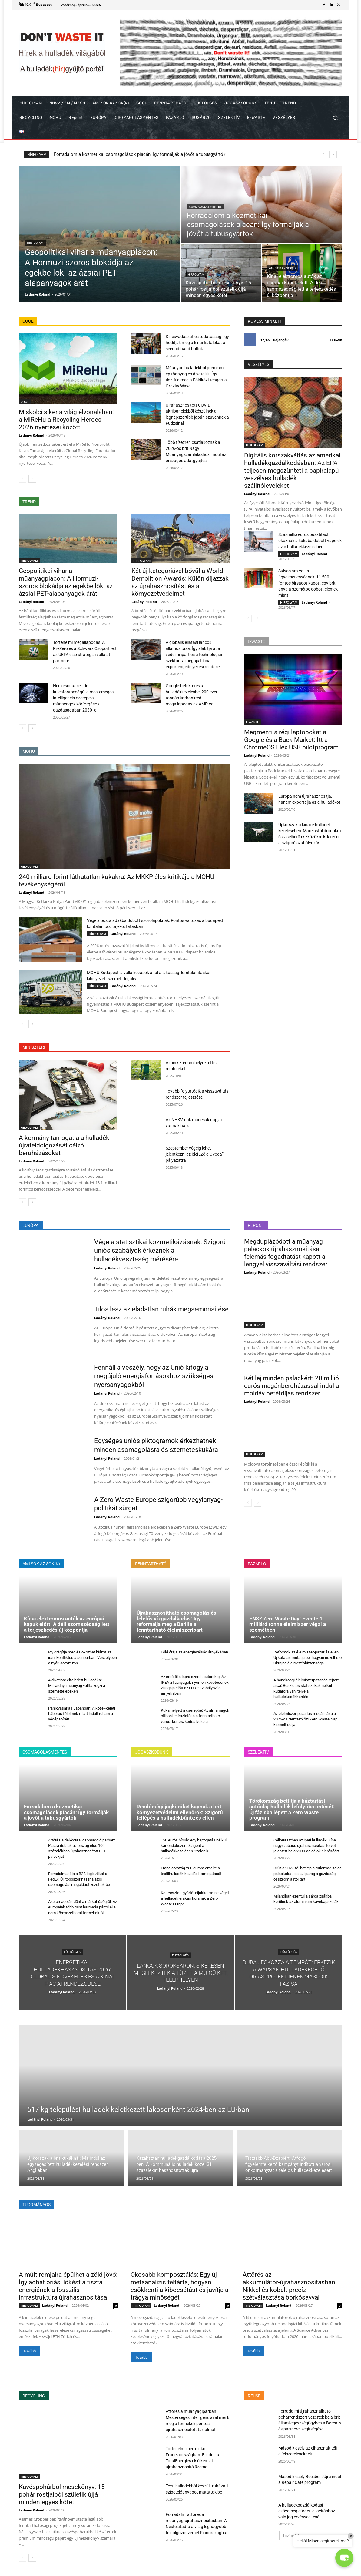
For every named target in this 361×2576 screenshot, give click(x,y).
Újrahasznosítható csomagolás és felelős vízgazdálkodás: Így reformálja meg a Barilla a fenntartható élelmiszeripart (176, 1621)
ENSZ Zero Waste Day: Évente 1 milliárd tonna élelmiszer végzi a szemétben (287, 1624)
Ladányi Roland (31, 435)
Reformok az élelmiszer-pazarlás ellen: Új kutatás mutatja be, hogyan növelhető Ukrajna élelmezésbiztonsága (307, 1657)
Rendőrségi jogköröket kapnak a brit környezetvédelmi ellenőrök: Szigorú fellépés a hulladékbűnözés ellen (180, 1812)
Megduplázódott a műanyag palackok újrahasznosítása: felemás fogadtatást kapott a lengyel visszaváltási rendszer (285, 1253)
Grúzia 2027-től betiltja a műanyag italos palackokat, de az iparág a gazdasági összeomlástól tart (307, 1873)
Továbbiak (293, 2535)
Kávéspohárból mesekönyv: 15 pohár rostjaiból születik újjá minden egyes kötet (62, 2494)
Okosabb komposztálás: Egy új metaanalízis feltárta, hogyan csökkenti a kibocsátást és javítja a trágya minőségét (179, 2286)
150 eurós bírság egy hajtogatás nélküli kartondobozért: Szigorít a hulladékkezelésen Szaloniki (194, 1845)
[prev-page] (22, 479)
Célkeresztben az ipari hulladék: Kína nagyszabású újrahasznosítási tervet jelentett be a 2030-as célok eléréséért (306, 1845)
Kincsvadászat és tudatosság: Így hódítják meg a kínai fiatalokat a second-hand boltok (197, 342)
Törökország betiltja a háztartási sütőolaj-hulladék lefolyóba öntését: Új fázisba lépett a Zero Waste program (292, 1809)
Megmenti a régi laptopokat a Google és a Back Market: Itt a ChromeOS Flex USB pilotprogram (291, 740)
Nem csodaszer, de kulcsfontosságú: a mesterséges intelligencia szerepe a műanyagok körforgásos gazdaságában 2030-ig (83, 697)
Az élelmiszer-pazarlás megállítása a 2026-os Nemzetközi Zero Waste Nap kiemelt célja (305, 1719)
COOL (25, 402)
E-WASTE (252, 722)
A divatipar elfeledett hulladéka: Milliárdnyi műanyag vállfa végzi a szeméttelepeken (76, 1685)
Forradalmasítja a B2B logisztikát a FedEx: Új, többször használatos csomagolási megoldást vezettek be (79, 1879)
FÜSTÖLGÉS (72, 1952)
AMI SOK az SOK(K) (282, 268)
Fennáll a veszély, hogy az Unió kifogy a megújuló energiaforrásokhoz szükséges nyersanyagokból (153, 1376)
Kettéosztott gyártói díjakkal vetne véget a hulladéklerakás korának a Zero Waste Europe (195, 1898)
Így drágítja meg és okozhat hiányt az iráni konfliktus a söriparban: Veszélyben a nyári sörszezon (82, 1657)
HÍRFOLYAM (35, 242)
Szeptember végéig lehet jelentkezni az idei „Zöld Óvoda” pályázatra (195, 1154)
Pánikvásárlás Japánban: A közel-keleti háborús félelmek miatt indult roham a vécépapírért (81, 1713)
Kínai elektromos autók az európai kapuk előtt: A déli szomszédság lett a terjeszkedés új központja (66, 1624)
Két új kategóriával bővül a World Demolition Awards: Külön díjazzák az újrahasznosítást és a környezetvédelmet (180, 582)
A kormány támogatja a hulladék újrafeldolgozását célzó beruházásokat (64, 1145)
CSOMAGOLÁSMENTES (205, 206)
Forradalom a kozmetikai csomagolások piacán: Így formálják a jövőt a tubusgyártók (66, 1812)
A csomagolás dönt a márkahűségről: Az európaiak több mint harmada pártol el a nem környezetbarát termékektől (82, 1907)
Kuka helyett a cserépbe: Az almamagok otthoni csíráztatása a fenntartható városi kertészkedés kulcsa (195, 1715)
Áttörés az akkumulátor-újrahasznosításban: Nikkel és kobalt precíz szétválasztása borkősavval (290, 2286)
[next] (333, 154)
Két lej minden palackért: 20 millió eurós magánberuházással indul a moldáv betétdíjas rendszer (291, 1386)
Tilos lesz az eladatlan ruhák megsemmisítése (161, 1309)
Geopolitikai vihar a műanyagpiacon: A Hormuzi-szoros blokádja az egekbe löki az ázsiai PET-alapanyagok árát (165, 154)
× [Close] (351, 2536)
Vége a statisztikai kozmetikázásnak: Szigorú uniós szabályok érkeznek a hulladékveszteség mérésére (160, 1250)
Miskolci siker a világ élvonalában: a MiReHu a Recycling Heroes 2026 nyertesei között (66, 419)
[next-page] (32, 479)
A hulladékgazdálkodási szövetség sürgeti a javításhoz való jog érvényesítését (306, 2511)
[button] (335, 118)
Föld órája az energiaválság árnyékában (194, 1652)
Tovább (29, 2351)
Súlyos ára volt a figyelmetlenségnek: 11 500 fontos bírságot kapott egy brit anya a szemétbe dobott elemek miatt (308, 583)
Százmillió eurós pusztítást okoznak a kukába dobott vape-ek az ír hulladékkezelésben (310, 540)
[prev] (323, 154)
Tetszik (336, 339)
